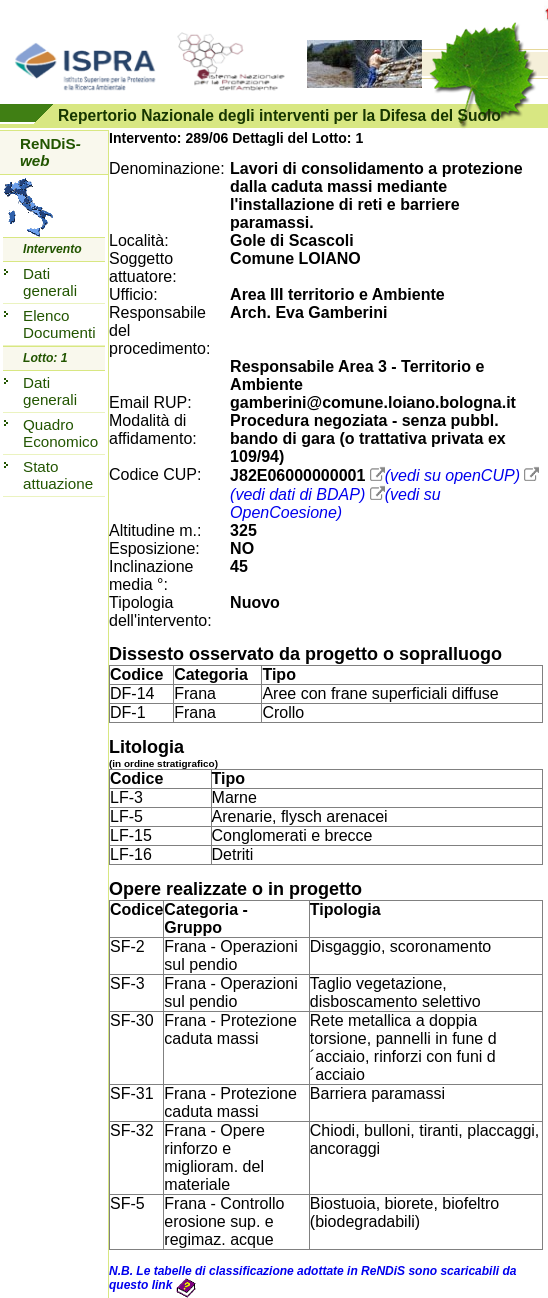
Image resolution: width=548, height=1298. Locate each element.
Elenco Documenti (59, 324)
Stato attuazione (58, 475)
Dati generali (50, 282)
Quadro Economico (60, 433)
